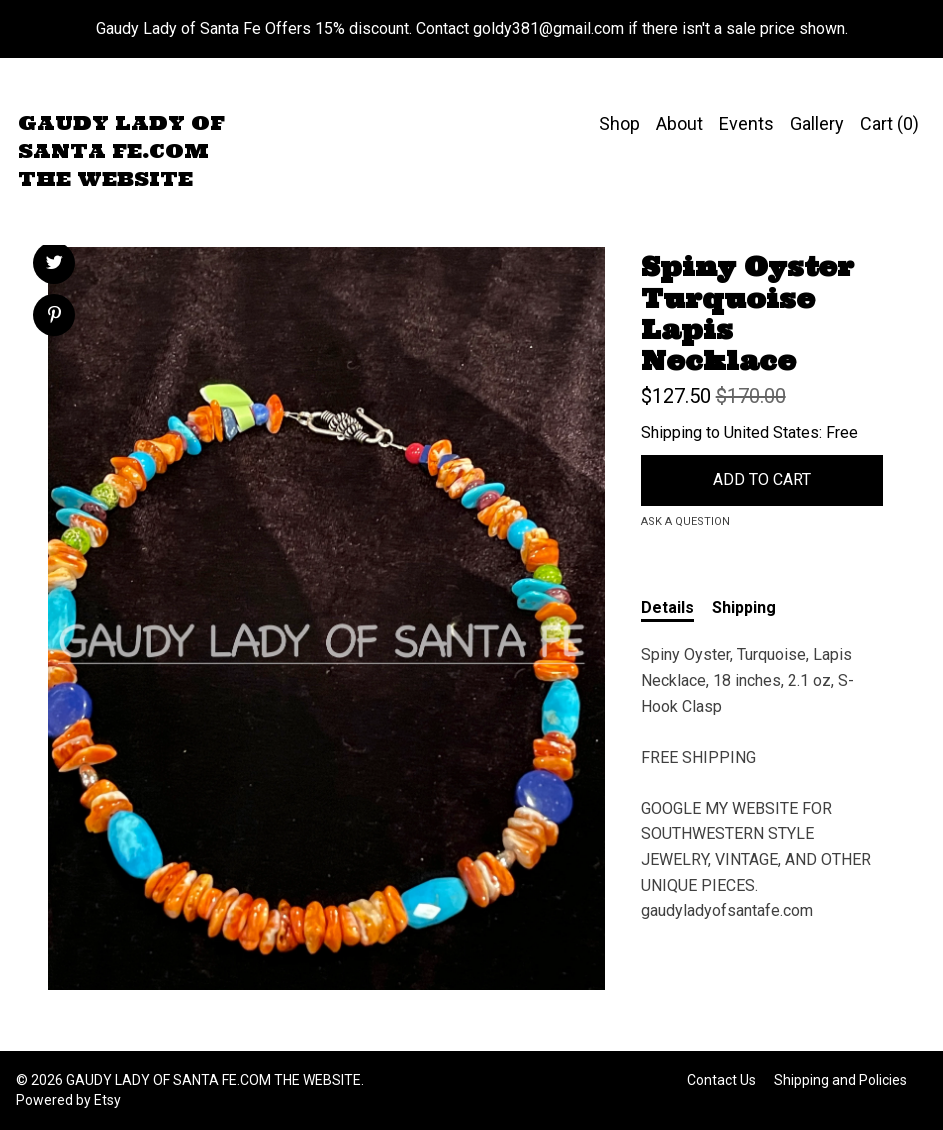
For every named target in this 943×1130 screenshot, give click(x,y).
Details (667, 607)
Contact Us (721, 1080)
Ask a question (685, 521)
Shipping (744, 607)
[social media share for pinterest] (54, 317)
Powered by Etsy (68, 1100)
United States (771, 432)
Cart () (889, 123)
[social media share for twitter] (54, 265)
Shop (619, 123)
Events (746, 123)
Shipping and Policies (840, 1080)
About (679, 123)
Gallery (817, 123)
